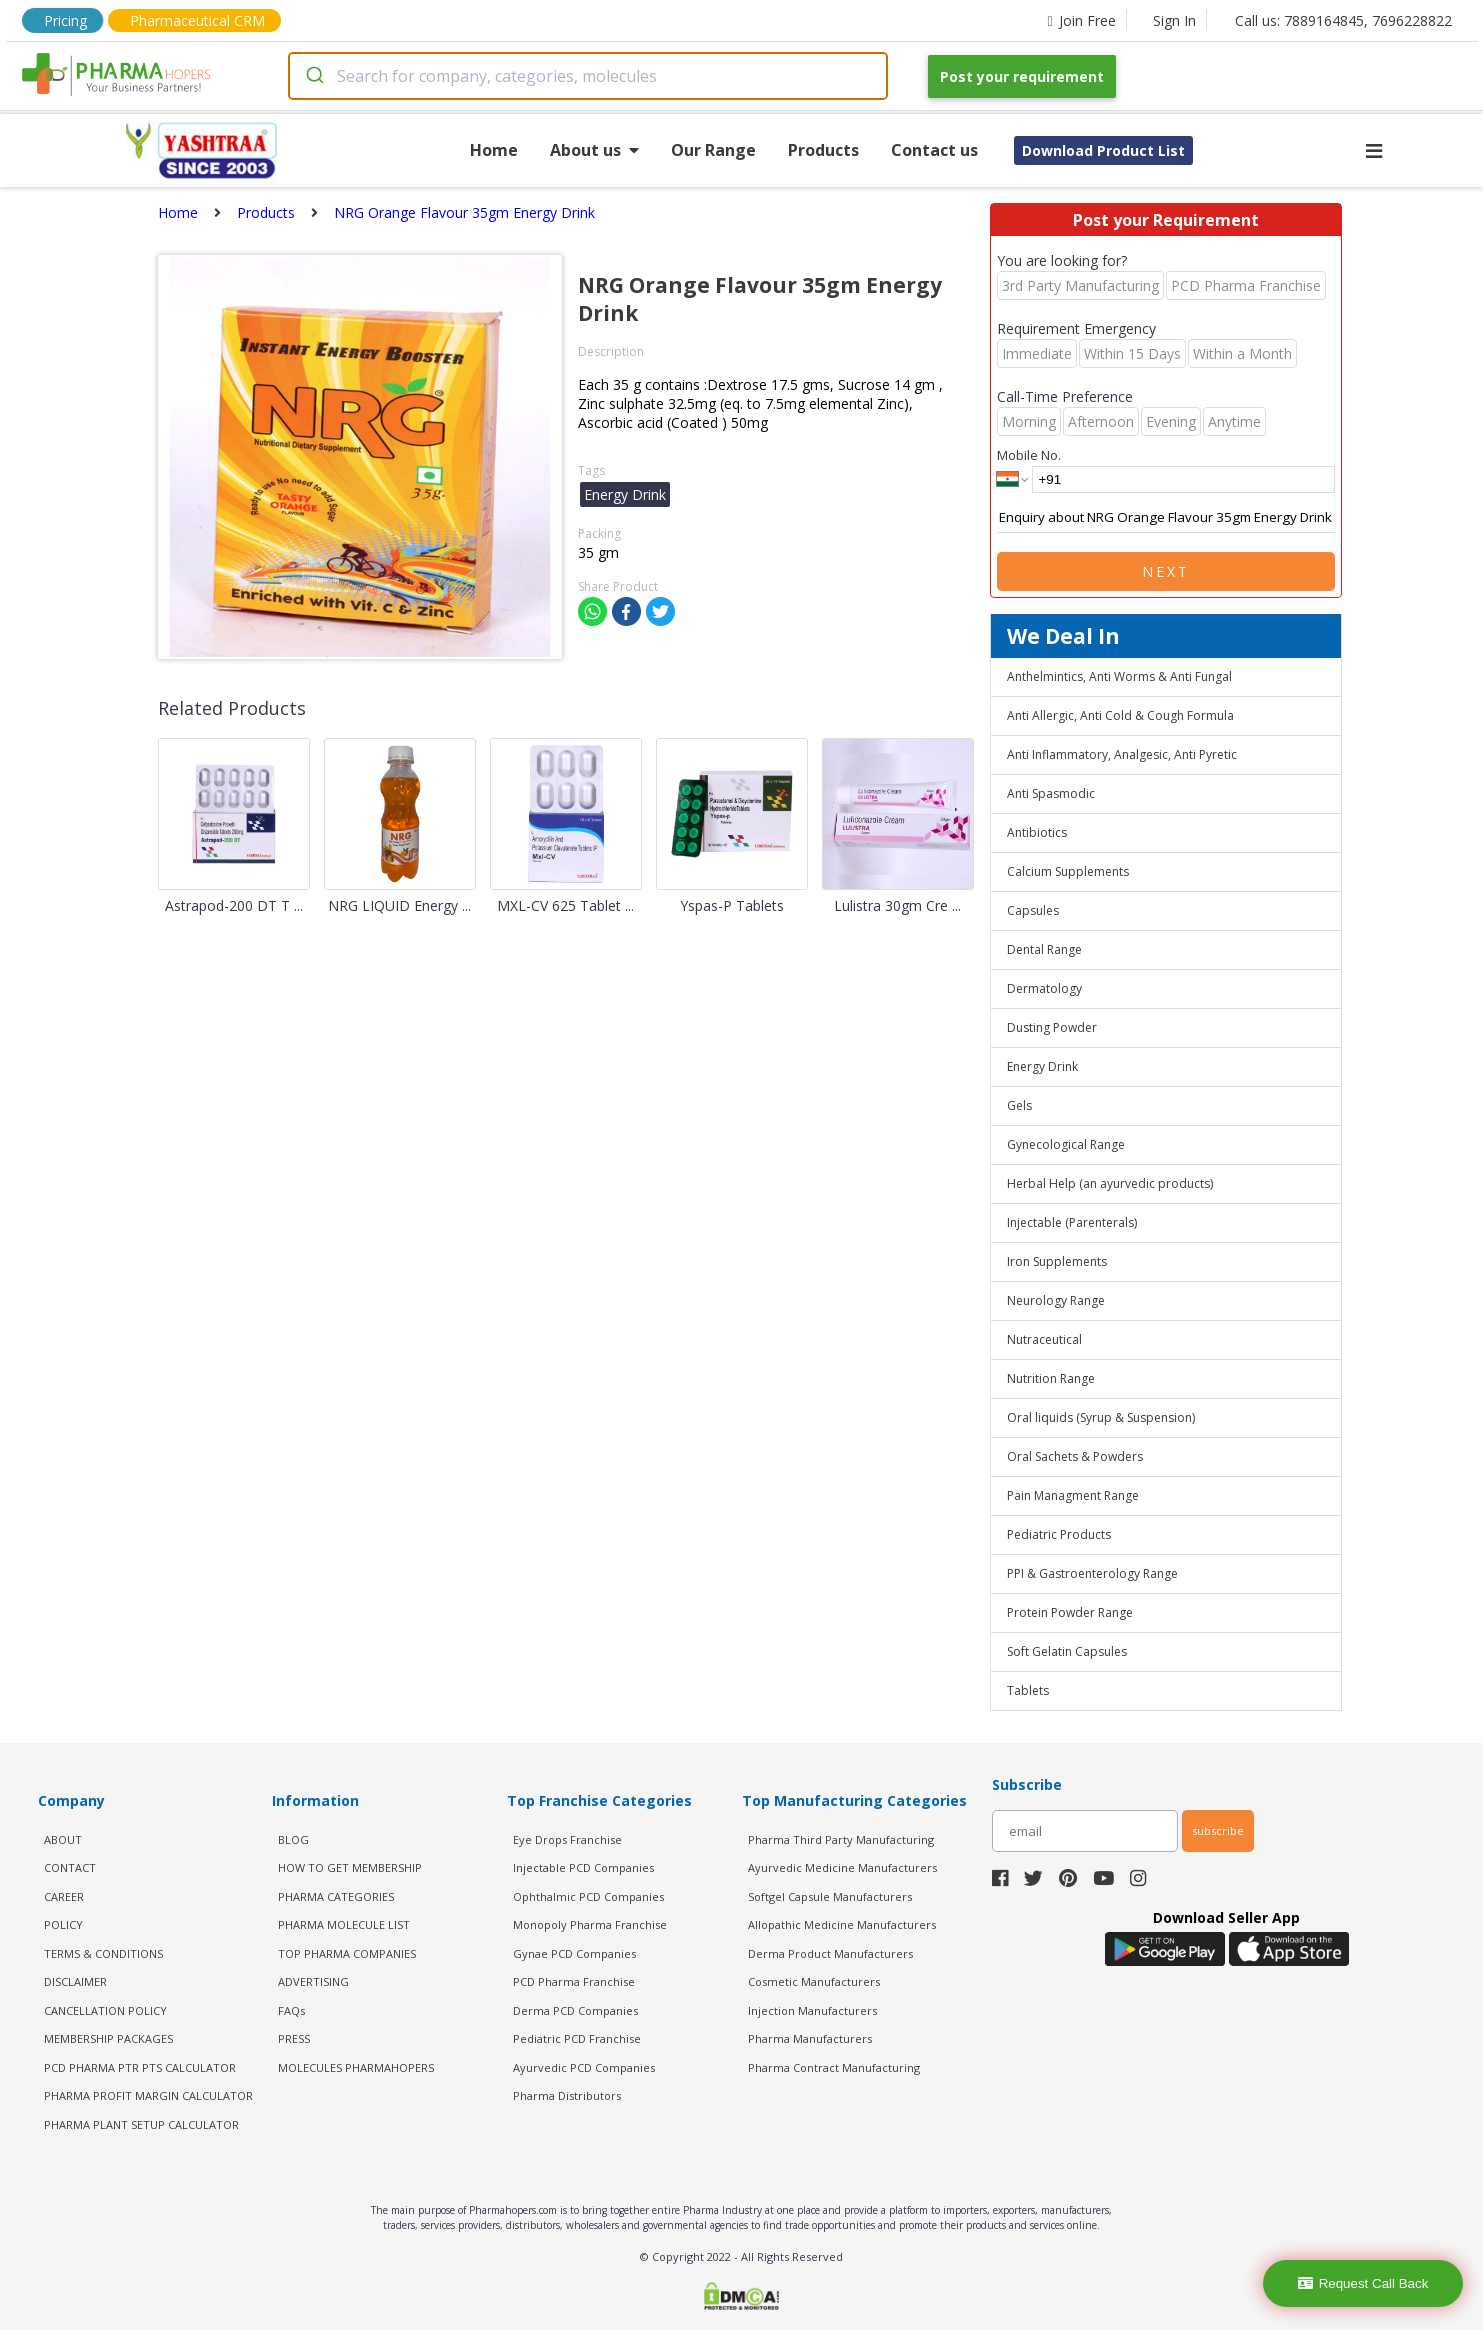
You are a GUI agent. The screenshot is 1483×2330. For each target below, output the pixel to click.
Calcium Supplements (1068, 871)
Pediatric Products (1059, 1534)
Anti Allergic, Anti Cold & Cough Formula (1120, 715)
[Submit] (313, 76)
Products (823, 150)
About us (594, 150)
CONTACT (70, 1867)
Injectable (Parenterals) (1072, 1222)
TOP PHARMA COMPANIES (347, 1953)
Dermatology (1044, 988)
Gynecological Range (1066, 1144)
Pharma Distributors (567, 2095)
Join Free (1081, 20)
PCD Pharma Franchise (574, 1981)
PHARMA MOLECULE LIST (344, 1924)
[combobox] (588, 76)
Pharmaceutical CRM (197, 20)
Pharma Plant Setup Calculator (141, 2124)
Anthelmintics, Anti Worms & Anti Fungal (1119, 676)
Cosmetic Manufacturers (814, 1981)
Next (1166, 571)
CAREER (64, 1896)
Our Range (713, 150)
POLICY (63, 1924)
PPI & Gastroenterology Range (1092, 1573)
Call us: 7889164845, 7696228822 (1343, 20)
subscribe (1218, 1830)
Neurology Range (1056, 1300)
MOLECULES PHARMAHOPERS (356, 2067)
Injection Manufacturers (812, 2010)
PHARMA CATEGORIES (336, 1896)
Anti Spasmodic (1051, 793)
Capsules (1033, 910)
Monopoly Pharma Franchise (590, 1924)
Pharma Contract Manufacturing (834, 2067)
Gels (1019, 1105)
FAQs (291, 2010)
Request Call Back (1363, 2283)
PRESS (294, 2038)
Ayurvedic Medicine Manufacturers (842, 1867)
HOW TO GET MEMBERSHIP (350, 1867)
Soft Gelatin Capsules (1067, 1651)
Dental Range (1044, 949)
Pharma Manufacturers (810, 2038)
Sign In (1174, 20)
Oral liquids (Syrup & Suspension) (1101, 1417)
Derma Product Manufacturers (830, 1953)
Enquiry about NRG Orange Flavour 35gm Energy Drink (1166, 518)
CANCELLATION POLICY (105, 2010)
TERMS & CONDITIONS (103, 1953)
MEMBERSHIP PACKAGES (108, 2038)
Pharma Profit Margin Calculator (148, 2095)
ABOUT (63, 1839)
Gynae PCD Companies (574, 1953)
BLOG (293, 1839)
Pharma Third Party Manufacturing (841, 1839)
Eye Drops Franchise (567, 1839)
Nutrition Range (1051, 1378)
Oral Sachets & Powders (1075, 1456)
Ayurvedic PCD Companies (584, 2067)
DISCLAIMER (75, 1981)
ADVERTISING (313, 1981)
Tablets (1028, 1690)
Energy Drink (1042, 1066)
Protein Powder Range (1070, 1612)
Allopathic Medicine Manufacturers (842, 1924)
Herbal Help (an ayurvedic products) (1110, 1183)
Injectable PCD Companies (583, 1867)
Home (494, 150)
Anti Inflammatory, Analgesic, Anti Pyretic (1122, 754)
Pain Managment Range (1073, 1495)
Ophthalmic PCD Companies (588, 1896)
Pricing (65, 20)
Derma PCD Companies (575, 2010)
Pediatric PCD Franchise (577, 2038)
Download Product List (1103, 150)
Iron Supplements (1057, 1261)
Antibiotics (1037, 832)
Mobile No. (1029, 455)
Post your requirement (1022, 76)
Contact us (934, 150)
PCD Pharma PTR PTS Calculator (140, 2067)
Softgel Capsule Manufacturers (830, 1896)
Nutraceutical (1044, 1339)
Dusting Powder (1052, 1027)
